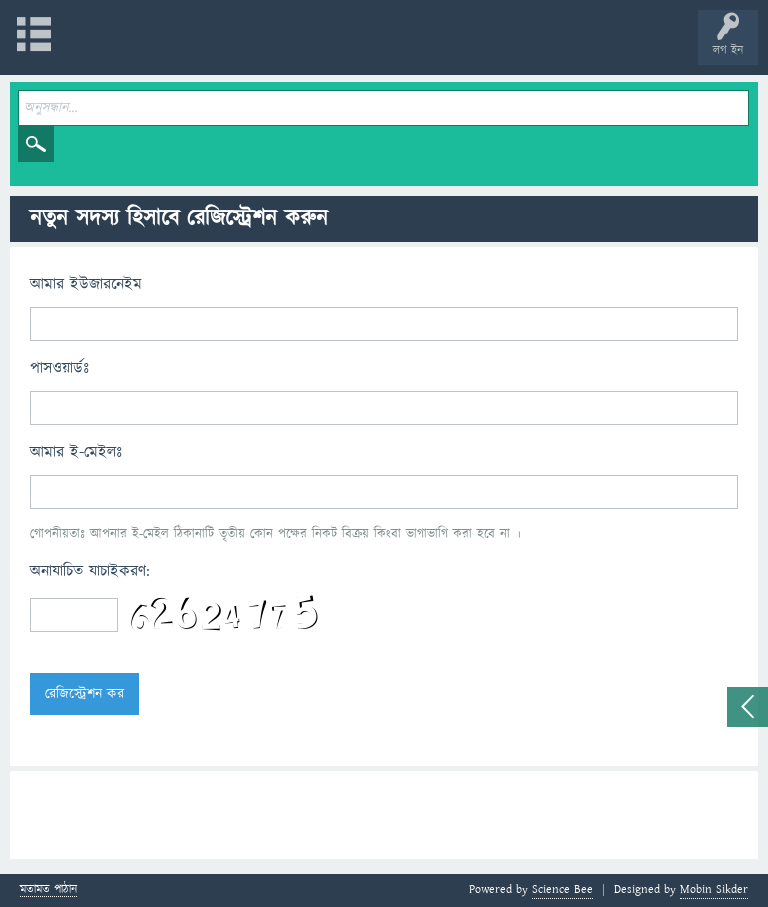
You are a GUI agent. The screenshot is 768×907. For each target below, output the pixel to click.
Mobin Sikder (714, 889)
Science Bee (562, 889)
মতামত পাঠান (48, 890)
